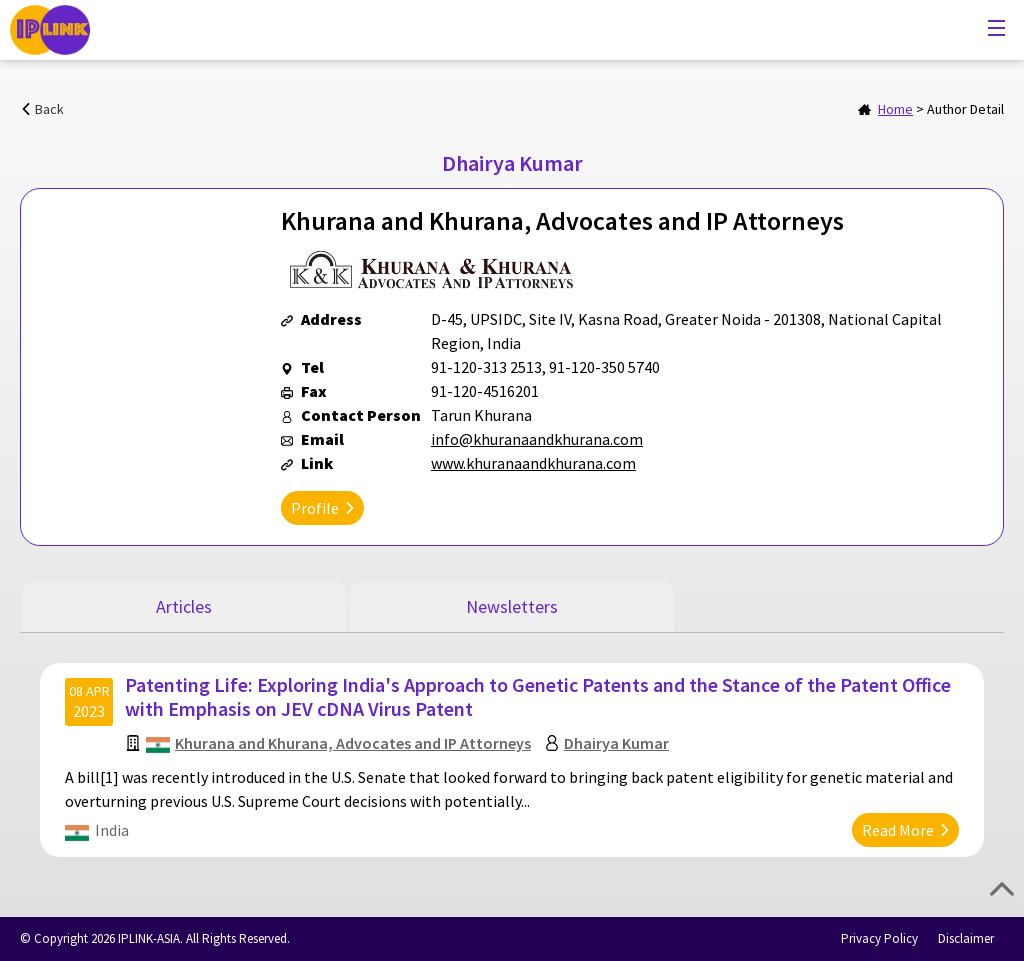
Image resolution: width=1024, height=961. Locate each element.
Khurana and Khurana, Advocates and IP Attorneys (353, 743)
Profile (315, 508)
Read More (898, 830)
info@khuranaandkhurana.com (537, 439)
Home (895, 109)
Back (49, 109)
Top (1002, 889)
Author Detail (965, 109)
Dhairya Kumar (616, 743)
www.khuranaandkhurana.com (533, 463)
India (112, 830)
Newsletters (512, 606)
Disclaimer (966, 938)
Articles (184, 606)
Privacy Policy (879, 938)
